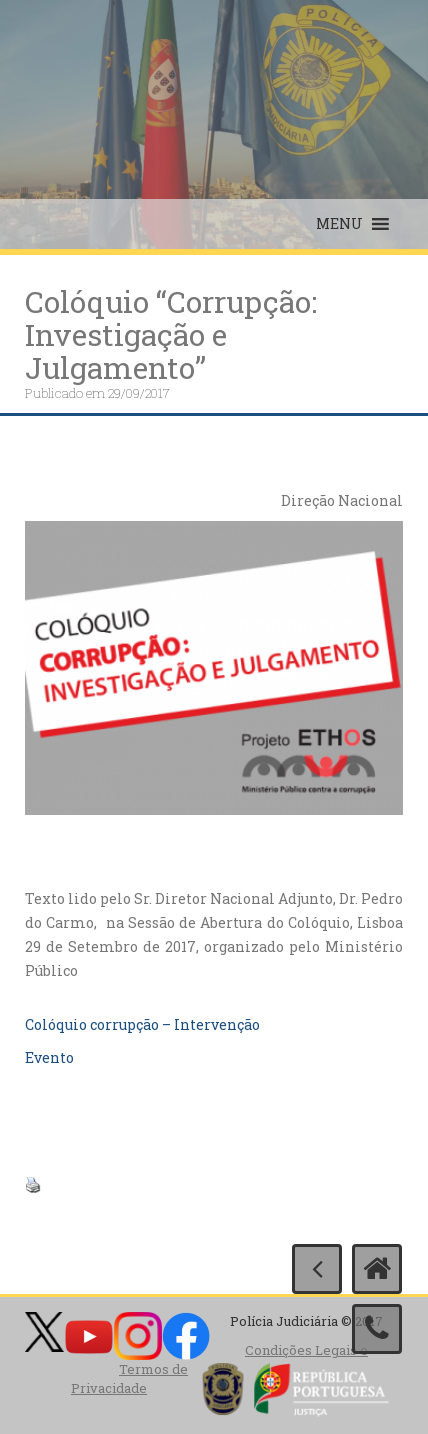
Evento (49, 1057)
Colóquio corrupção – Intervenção (142, 1024)
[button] (339, 224)
